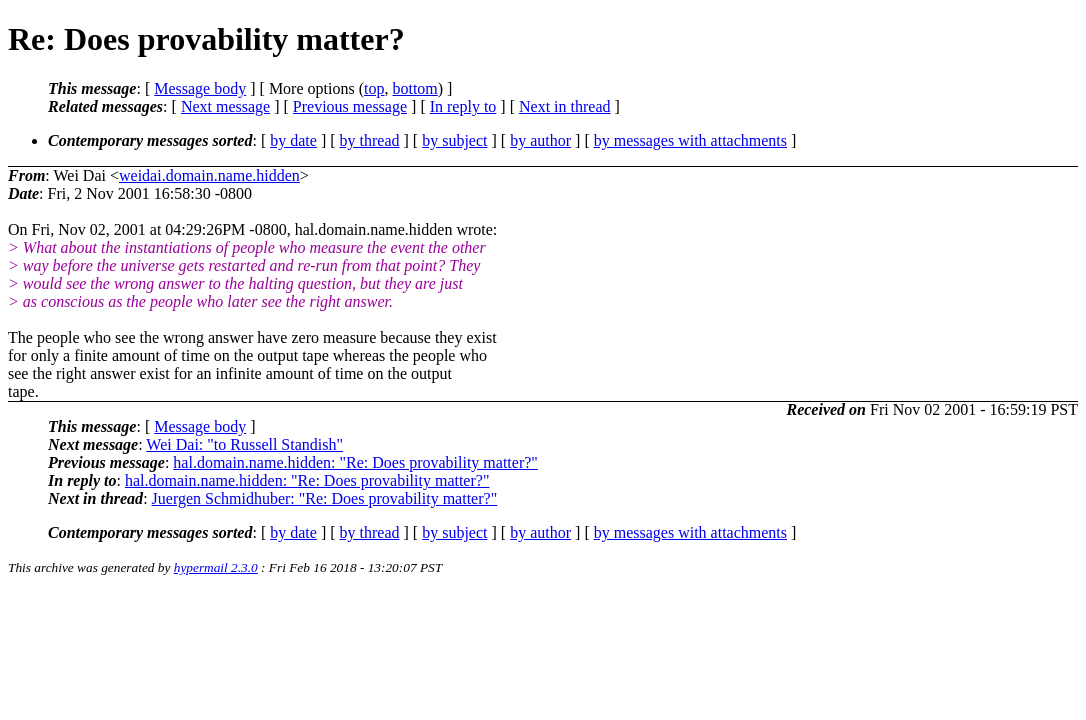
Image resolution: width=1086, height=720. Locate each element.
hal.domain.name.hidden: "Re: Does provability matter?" (355, 462)
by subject (454, 140)
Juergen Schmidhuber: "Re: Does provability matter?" (325, 498)
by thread (370, 140)
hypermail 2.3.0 (216, 567)
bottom (414, 88)
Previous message (350, 106)
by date (293, 140)
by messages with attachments (690, 140)
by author (540, 140)
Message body (200, 88)
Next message (225, 106)
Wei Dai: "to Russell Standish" (244, 444)
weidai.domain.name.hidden (209, 175)
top (374, 88)
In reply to (463, 106)
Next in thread (565, 106)
